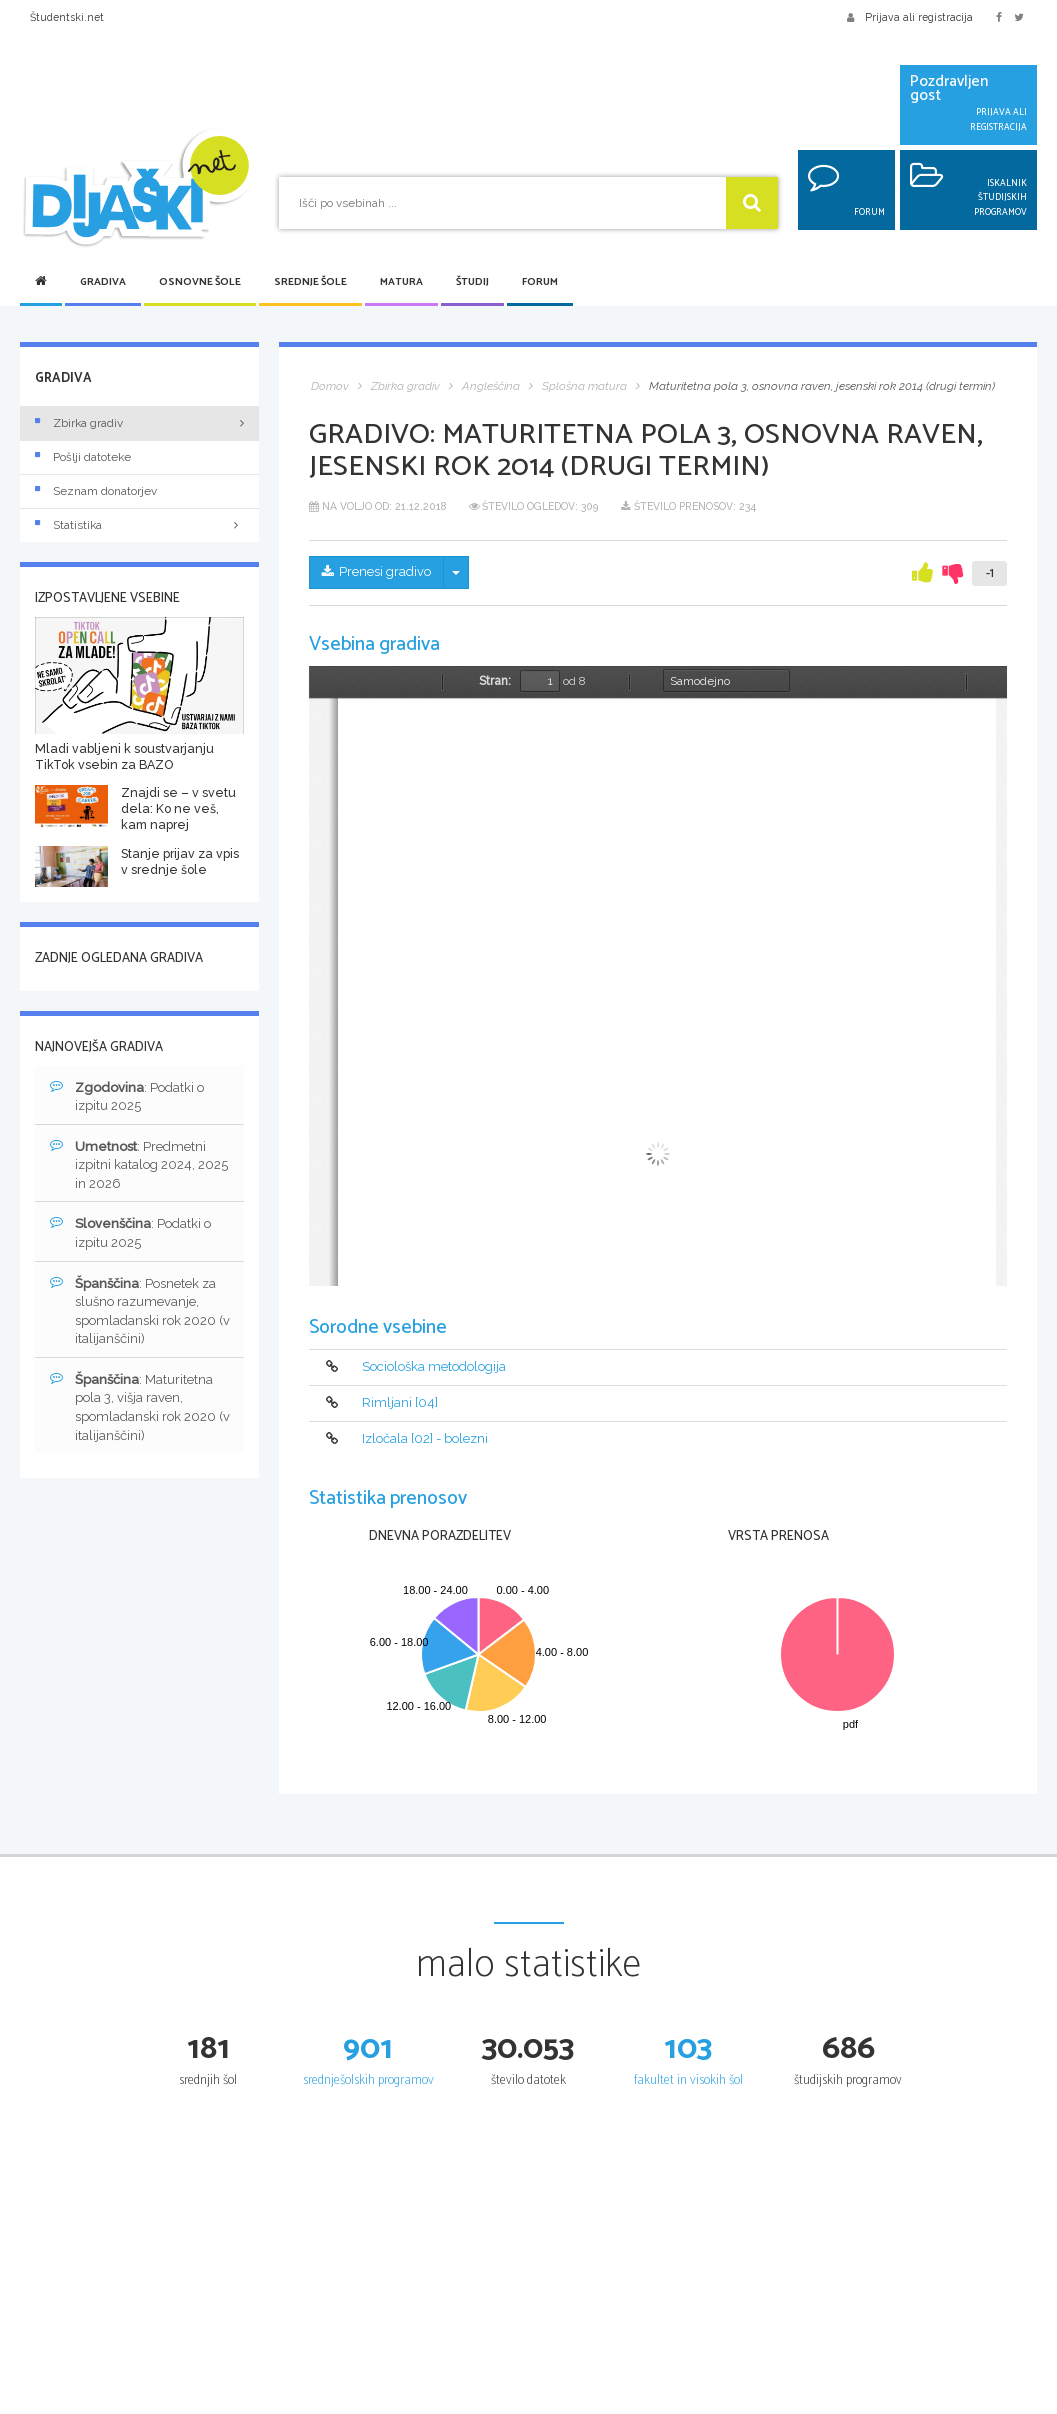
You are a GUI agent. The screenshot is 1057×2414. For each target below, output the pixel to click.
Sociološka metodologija (434, 1367)
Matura (401, 282)
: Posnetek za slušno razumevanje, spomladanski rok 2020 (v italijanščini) (140, 1311)
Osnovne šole (200, 282)
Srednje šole (310, 282)
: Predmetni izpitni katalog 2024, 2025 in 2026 (139, 1164)
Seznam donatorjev (96, 491)
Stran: (495, 681)
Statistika (139, 525)
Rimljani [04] (400, 1403)
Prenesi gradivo (376, 571)
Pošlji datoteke (83, 457)
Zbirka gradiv (79, 423)
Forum (540, 282)
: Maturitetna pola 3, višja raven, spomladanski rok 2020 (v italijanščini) (140, 1407)
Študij (472, 282)
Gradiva (103, 282)
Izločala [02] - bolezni (425, 1438)
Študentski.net (67, 17)
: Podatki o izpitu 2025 (127, 1096)
